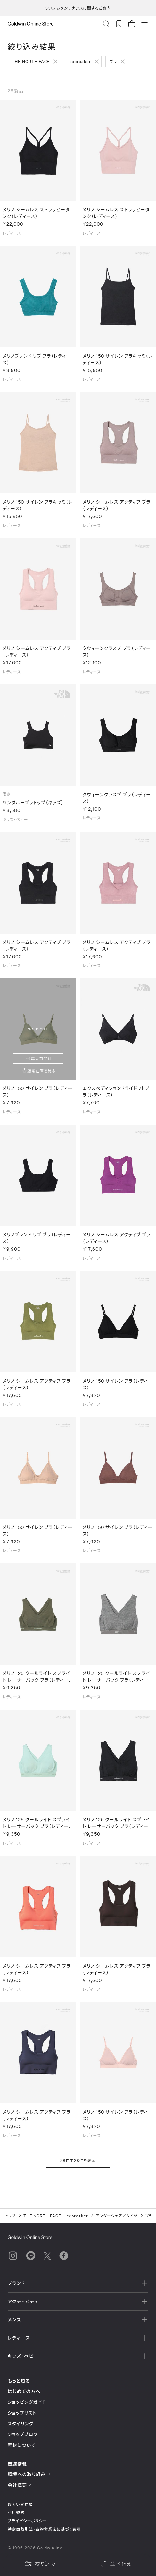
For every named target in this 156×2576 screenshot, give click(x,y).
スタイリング (20, 2423)
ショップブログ (23, 2434)
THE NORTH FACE (31, 61)
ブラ (113, 61)
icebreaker (79, 61)
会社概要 (20, 2485)
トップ (10, 2215)
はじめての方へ (24, 2391)
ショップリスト (22, 2413)
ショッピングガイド (27, 2402)
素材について (22, 2445)
